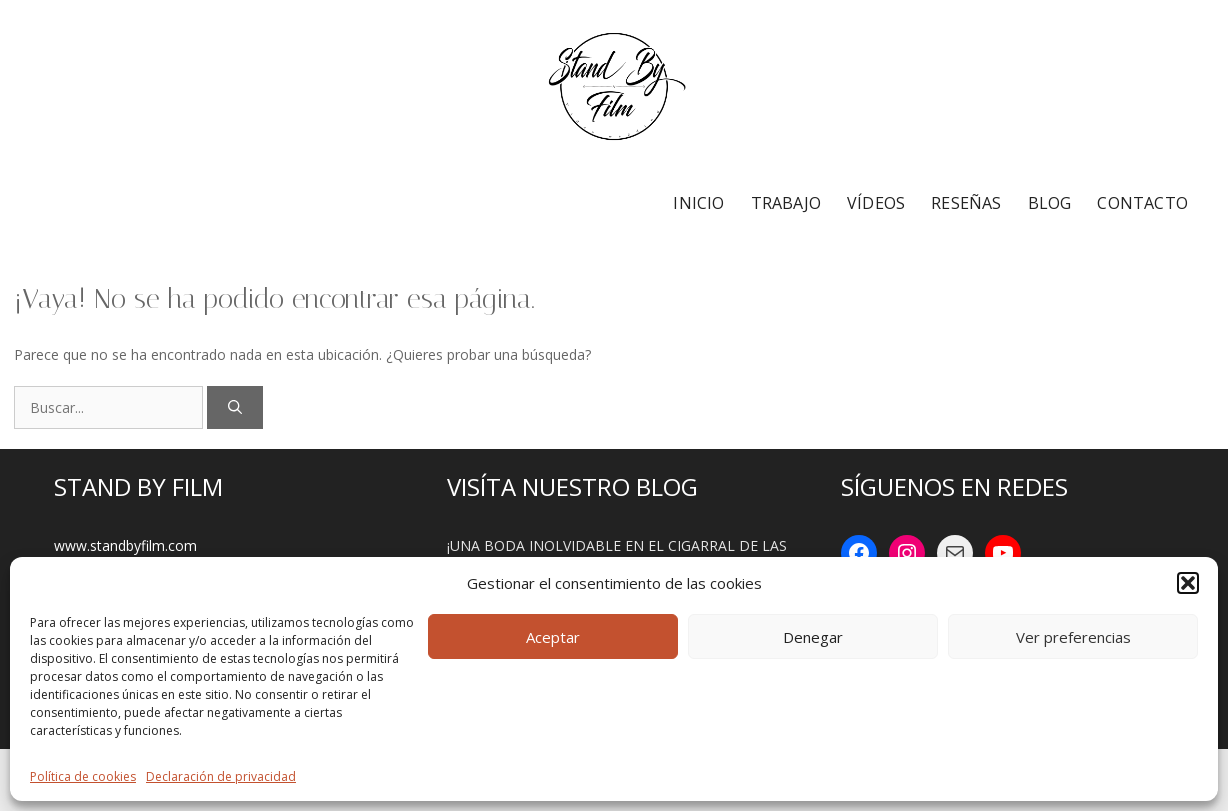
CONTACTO (1142, 203)
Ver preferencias (1073, 637)
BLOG (1050, 203)
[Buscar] (235, 407)
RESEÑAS (966, 203)
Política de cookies (83, 776)
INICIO (698, 203)
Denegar (813, 637)
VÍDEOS (876, 203)
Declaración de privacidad (221, 776)
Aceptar (553, 637)
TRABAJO (786, 203)
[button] (1188, 583)
